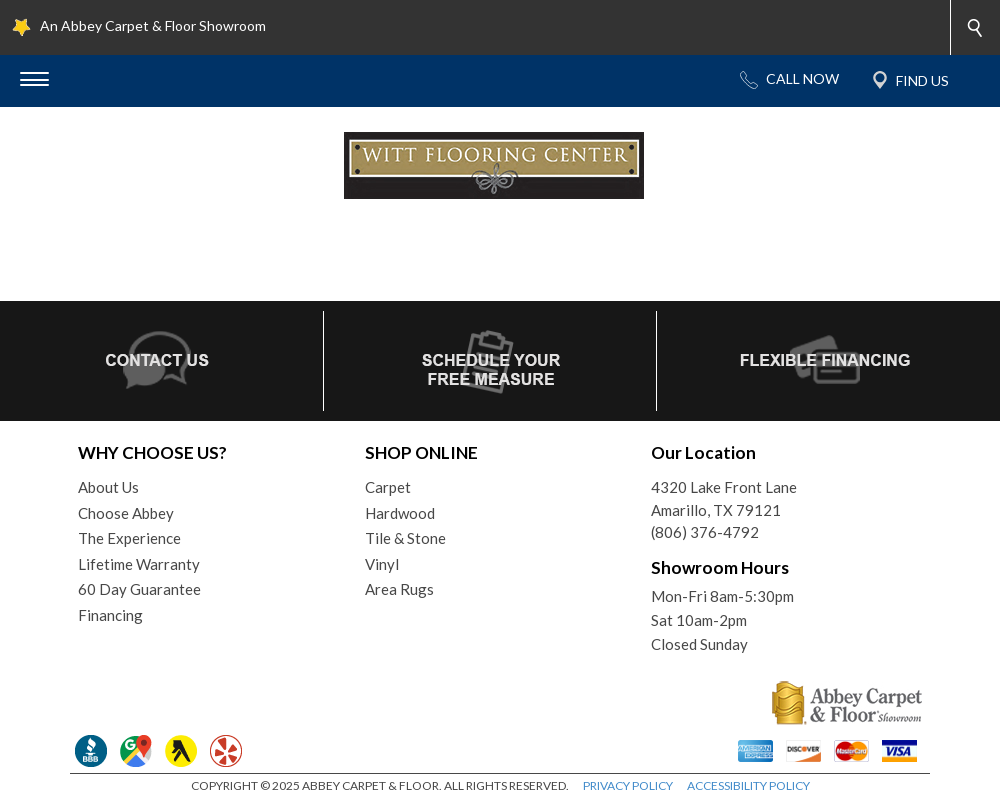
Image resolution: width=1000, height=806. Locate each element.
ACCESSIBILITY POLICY (748, 785)
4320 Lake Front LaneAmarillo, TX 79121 (724, 498)
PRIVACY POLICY (628, 785)
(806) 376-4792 (705, 532)
